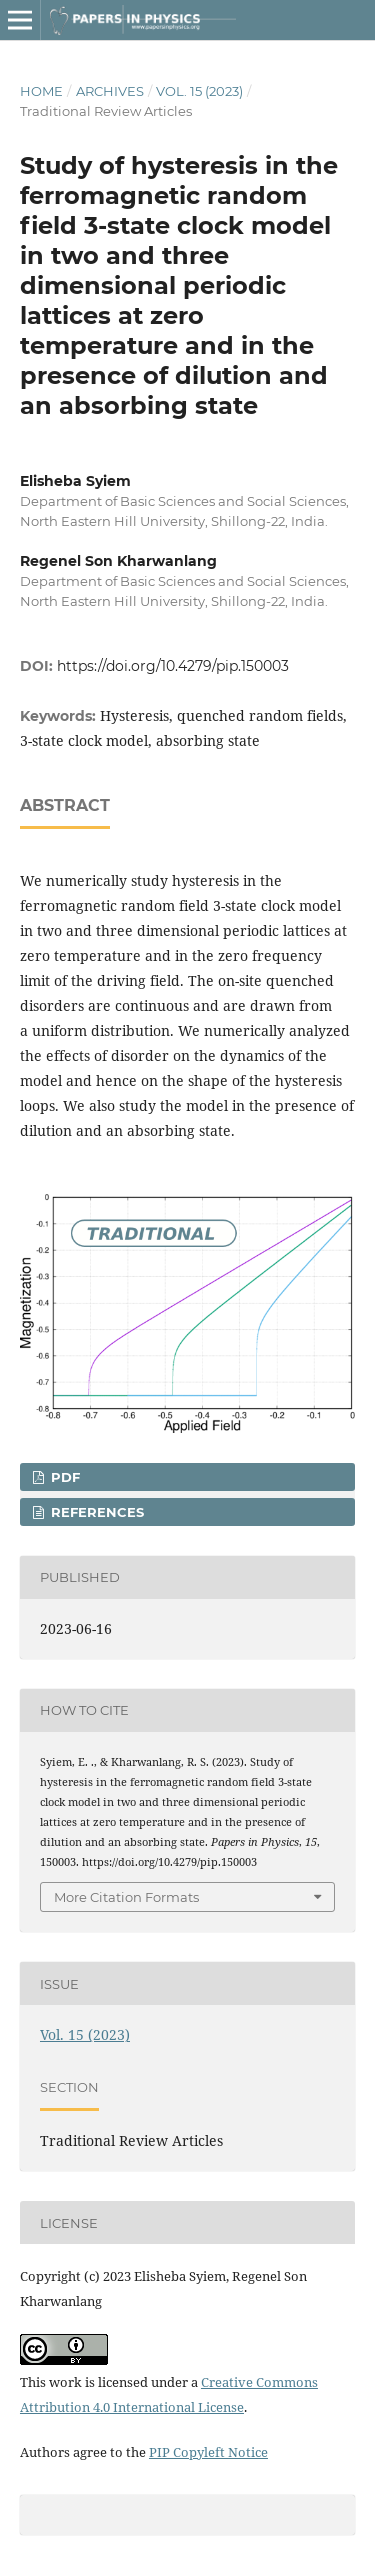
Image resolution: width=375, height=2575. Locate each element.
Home (41, 91)
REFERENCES (95, 1512)
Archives (110, 91)
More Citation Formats (126, 1897)
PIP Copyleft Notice (208, 2452)
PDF (63, 1477)
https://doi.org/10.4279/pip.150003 (173, 666)
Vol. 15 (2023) (199, 91)
